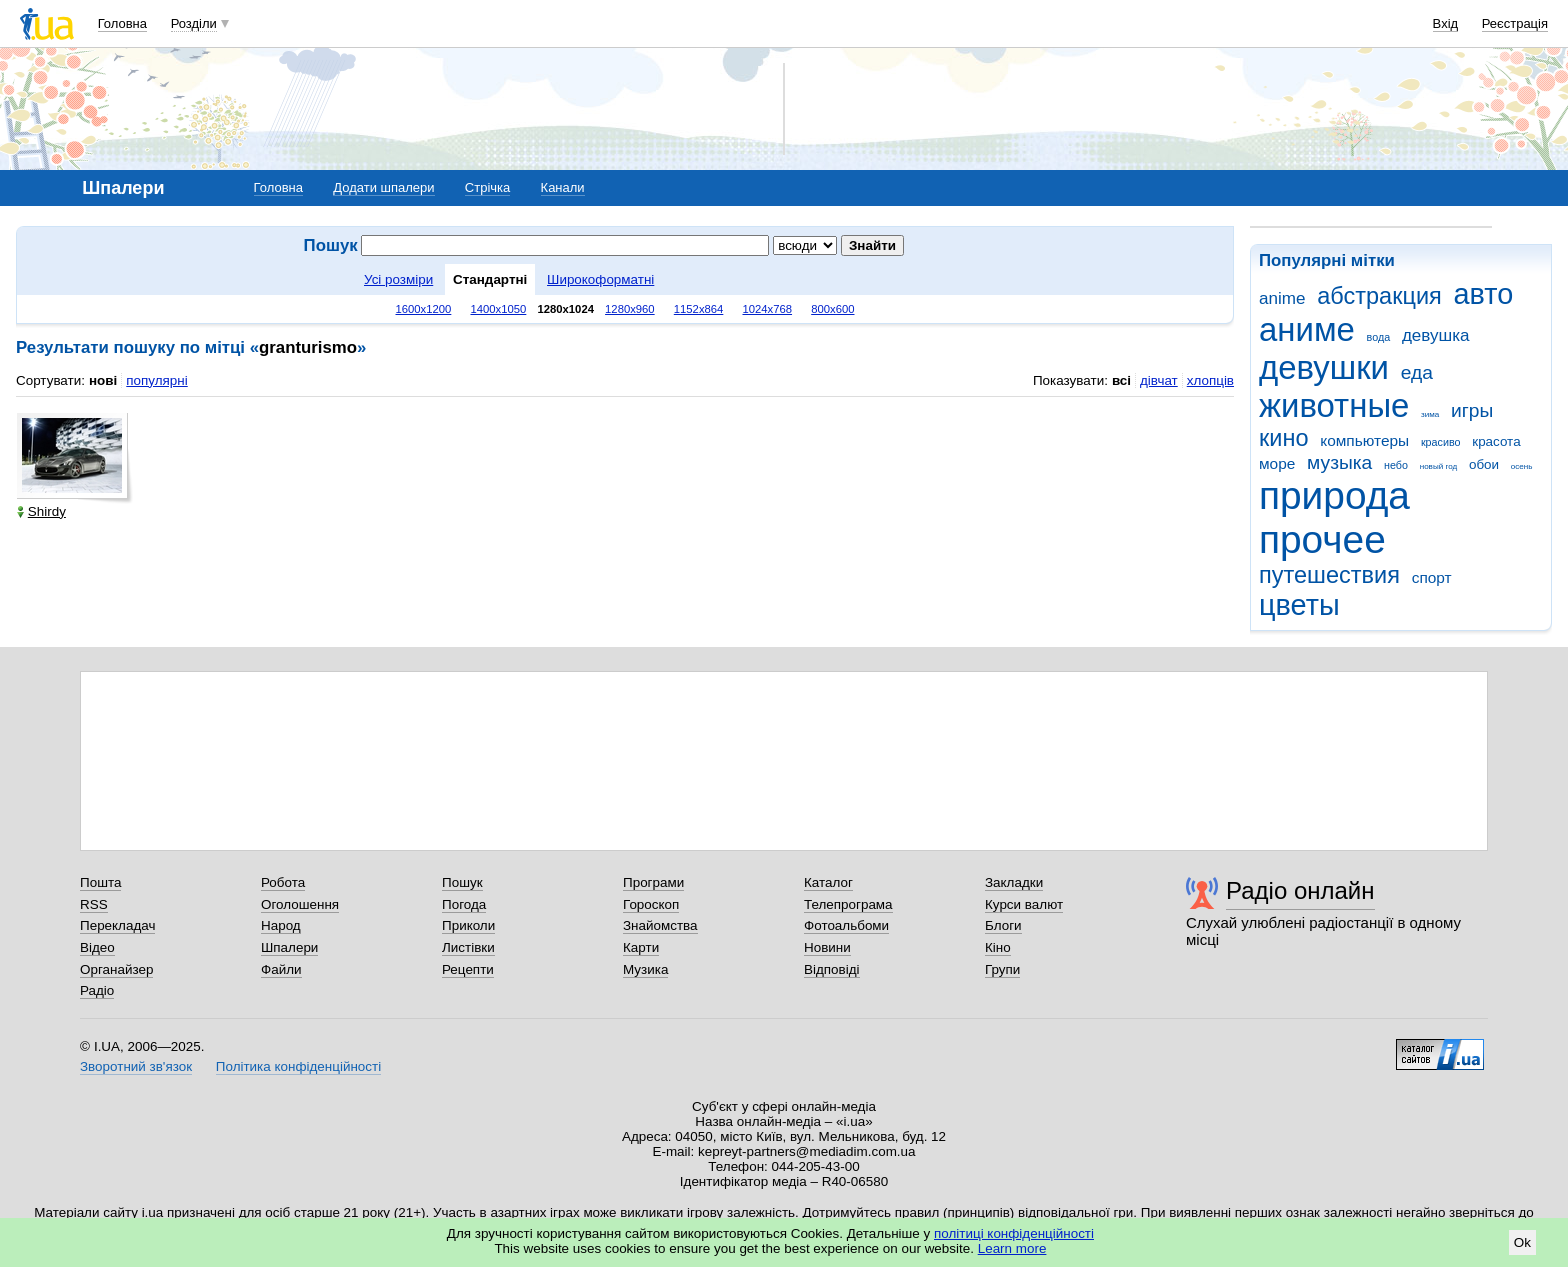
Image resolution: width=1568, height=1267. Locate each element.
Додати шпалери (383, 187)
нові (103, 380)
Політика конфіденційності (298, 1066)
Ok (1522, 1242)
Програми (653, 882)
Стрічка (487, 187)
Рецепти (468, 969)
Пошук (462, 882)
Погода (464, 904)
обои (1484, 464)
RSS (94, 904)
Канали (563, 187)
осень (1522, 466)
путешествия (1329, 575)
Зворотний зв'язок (136, 1066)
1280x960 (630, 309)
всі (1121, 380)
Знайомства (660, 925)
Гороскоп (651, 904)
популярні (156, 380)
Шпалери (289, 947)
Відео (97, 947)
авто (1484, 294)
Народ (281, 925)
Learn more (1012, 1248)
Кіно (998, 947)
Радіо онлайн (1300, 890)
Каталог (828, 882)
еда (1417, 372)
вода (1379, 337)
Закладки (1014, 882)
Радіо (97, 990)
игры (1472, 410)
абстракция (1379, 296)
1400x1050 (498, 309)
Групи (1002, 969)
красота (1496, 441)
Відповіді (832, 969)
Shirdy (41, 511)
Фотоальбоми (846, 925)
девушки (1324, 367)
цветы (1299, 605)
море (1277, 463)
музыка (1339, 462)
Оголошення (300, 904)
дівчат (1159, 380)
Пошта (100, 882)
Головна (122, 23)
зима (1430, 414)
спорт (1432, 577)
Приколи (468, 925)
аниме (1307, 329)
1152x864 (699, 309)
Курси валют (1024, 904)
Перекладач (117, 925)
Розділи (194, 23)
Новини (827, 947)
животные (1334, 405)
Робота (283, 882)
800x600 (832, 309)
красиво (1441, 442)
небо (1396, 465)
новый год (1438, 466)
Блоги (1003, 925)
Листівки (468, 947)
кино (1284, 438)
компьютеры (1364, 440)
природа (1334, 495)
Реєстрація (1515, 23)
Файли (281, 969)
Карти (641, 947)
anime (1282, 298)
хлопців (1210, 380)
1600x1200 (424, 309)
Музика (645, 969)
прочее (1322, 539)
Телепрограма (848, 904)
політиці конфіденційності (1014, 1233)
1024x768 (767, 309)
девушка (1436, 335)
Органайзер (116, 969)
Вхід (1446, 23)
